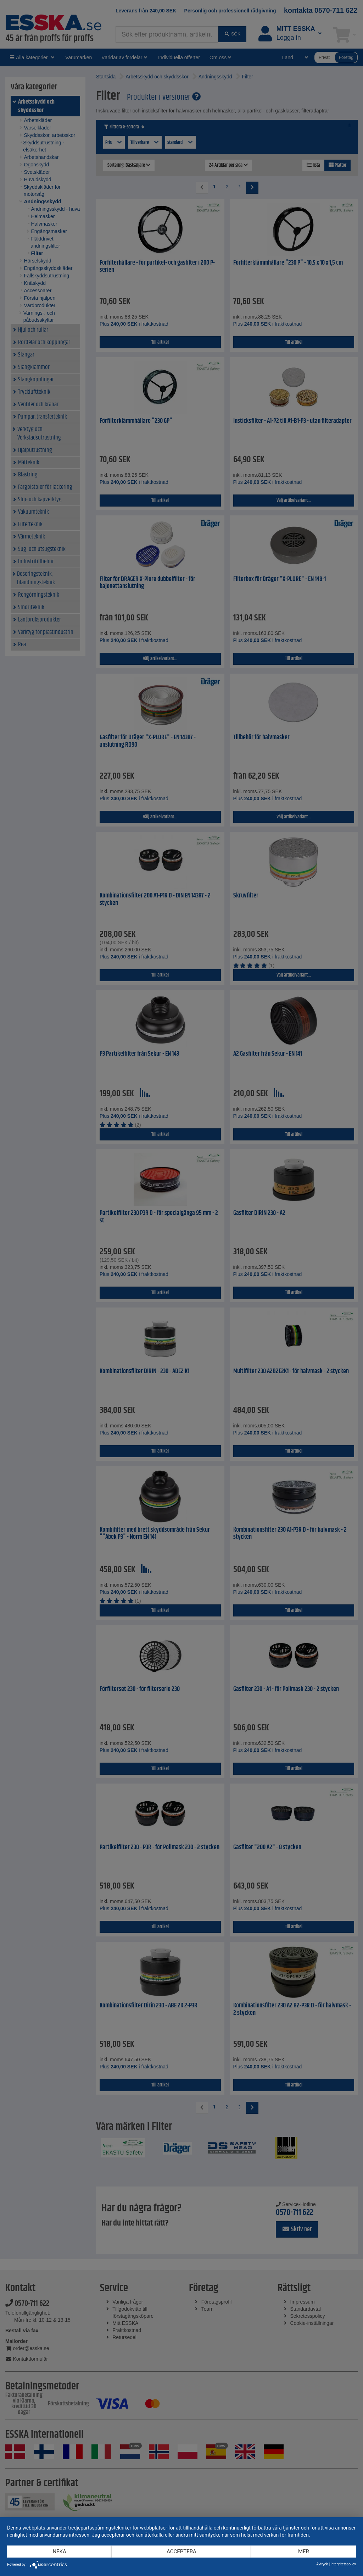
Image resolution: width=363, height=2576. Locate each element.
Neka (59, 2551)
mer (303, 2551)
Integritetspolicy (343, 2564)
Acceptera (181, 2551)
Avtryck (322, 2564)
